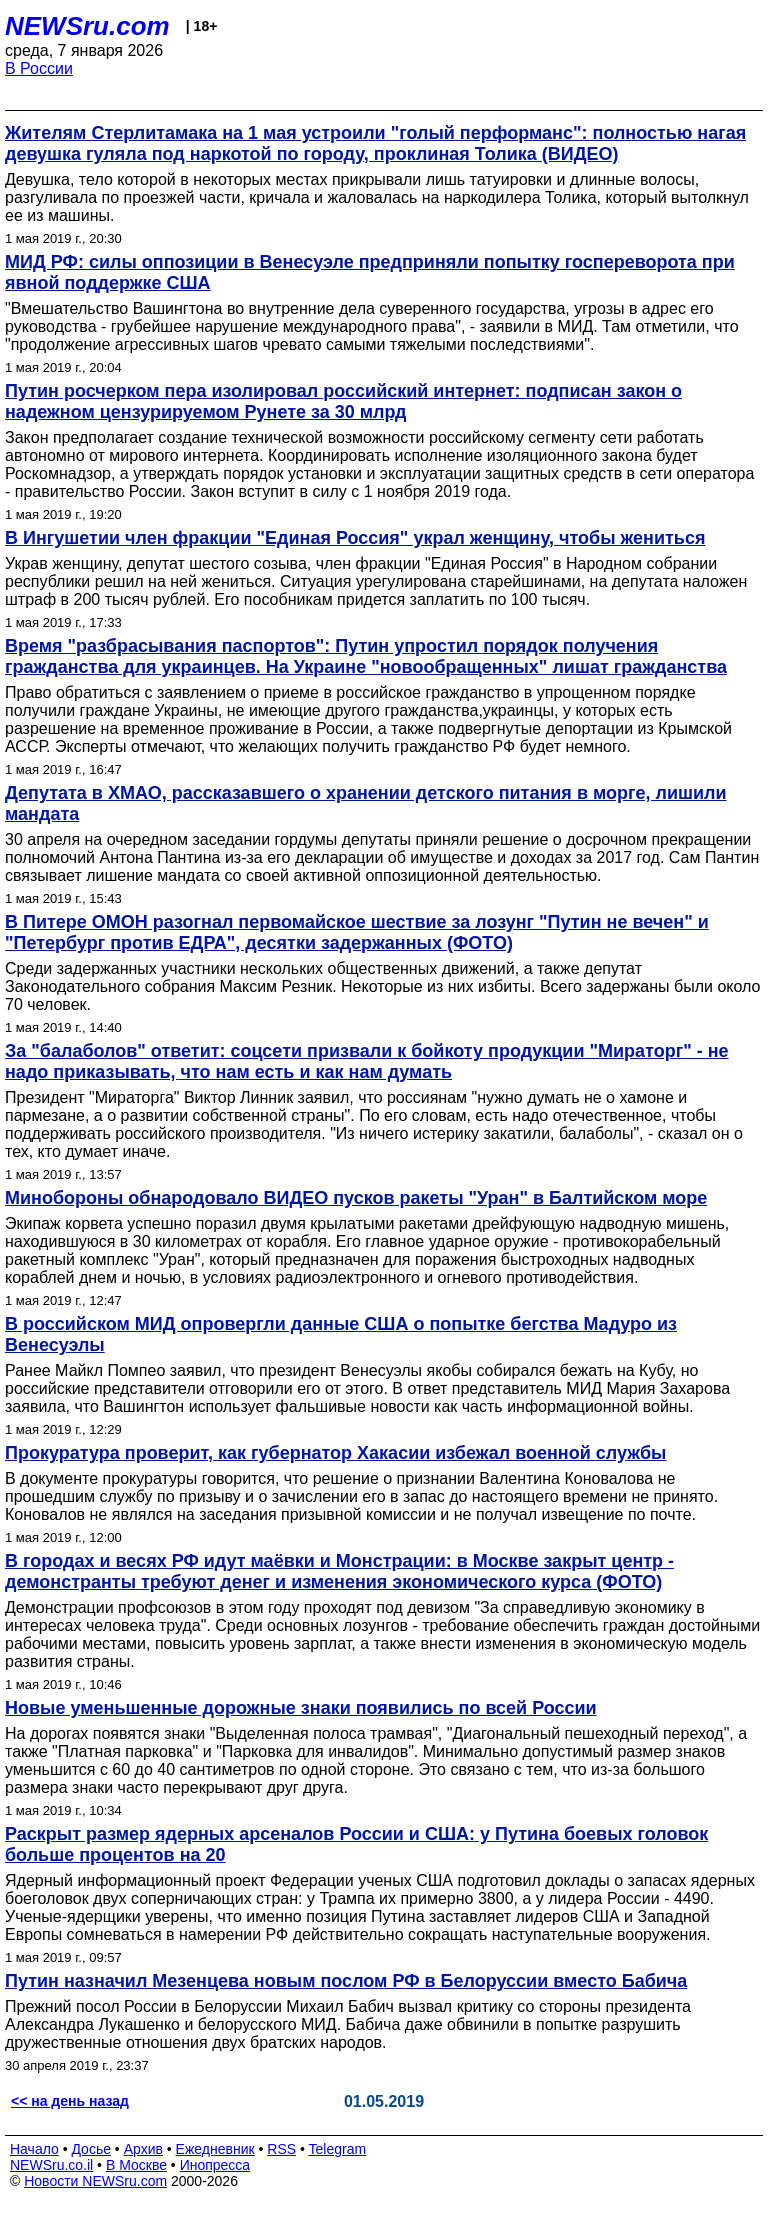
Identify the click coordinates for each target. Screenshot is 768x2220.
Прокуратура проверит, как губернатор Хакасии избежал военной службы (336, 1453)
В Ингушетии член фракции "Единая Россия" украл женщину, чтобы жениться (355, 538)
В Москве (136, 2165)
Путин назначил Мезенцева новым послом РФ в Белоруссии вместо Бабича (346, 1981)
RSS (281, 2149)
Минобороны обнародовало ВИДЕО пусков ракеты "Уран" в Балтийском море (356, 1198)
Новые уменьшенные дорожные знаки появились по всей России (301, 1708)
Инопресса (215, 2165)
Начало (34, 2149)
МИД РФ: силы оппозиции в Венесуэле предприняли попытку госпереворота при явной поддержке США (370, 272)
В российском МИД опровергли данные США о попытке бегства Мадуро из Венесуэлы (341, 1334)
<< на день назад (70, 2101)
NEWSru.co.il (51, 2165)
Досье (91, 2149)
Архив (143, 2149)
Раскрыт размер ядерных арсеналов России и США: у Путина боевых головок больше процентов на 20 (356, 1844)
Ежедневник (215, 2149)
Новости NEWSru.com (95, 2181)
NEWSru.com (87, 26)
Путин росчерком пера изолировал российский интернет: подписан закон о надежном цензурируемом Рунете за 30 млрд (343, 401)
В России (39, 68)
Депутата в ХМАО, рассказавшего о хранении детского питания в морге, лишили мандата (366, 803)
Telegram (338, 2149)
